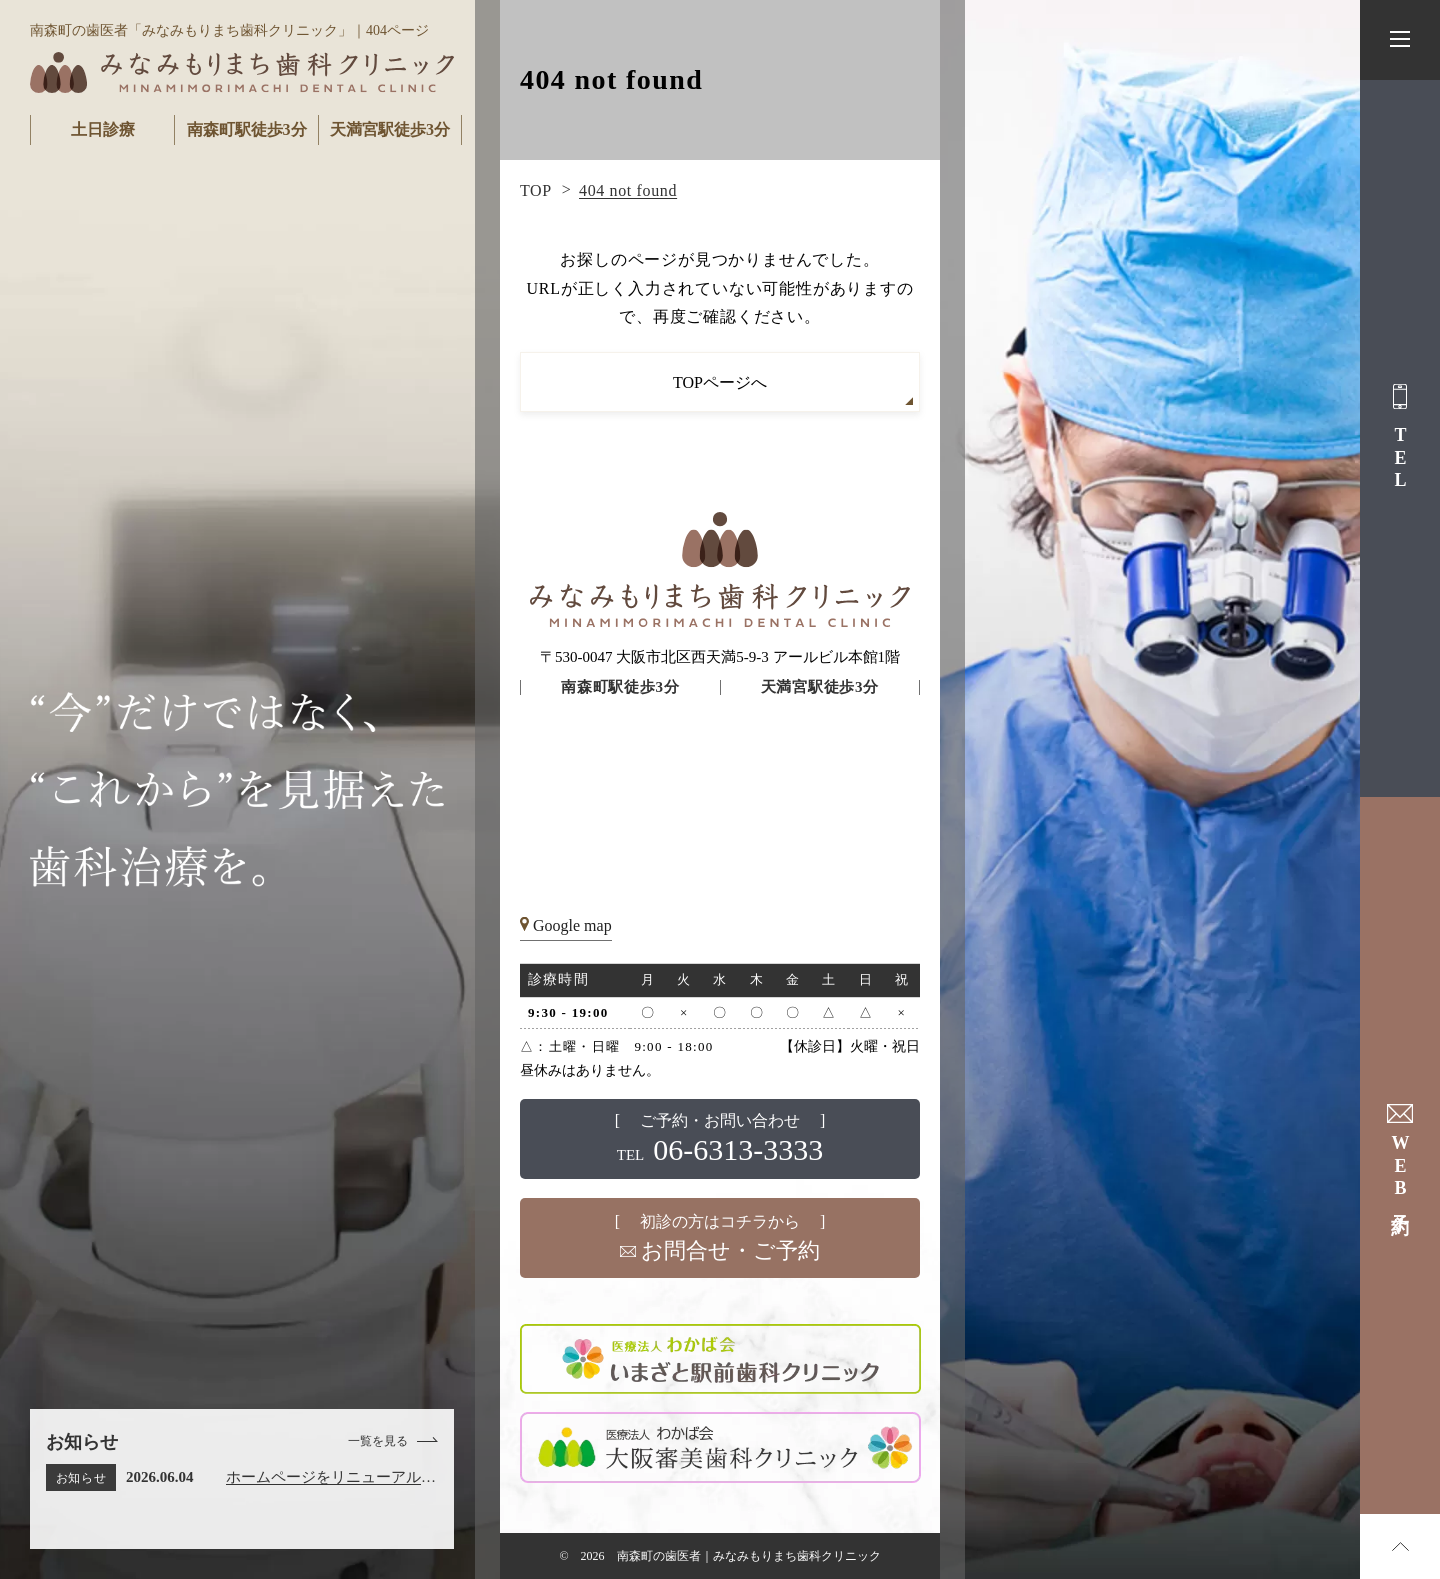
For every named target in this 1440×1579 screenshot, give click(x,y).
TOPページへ (720, 382)
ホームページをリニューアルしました (331, 1480)
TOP (536, 190)
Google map (572, 925)
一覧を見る (378, 1441)
